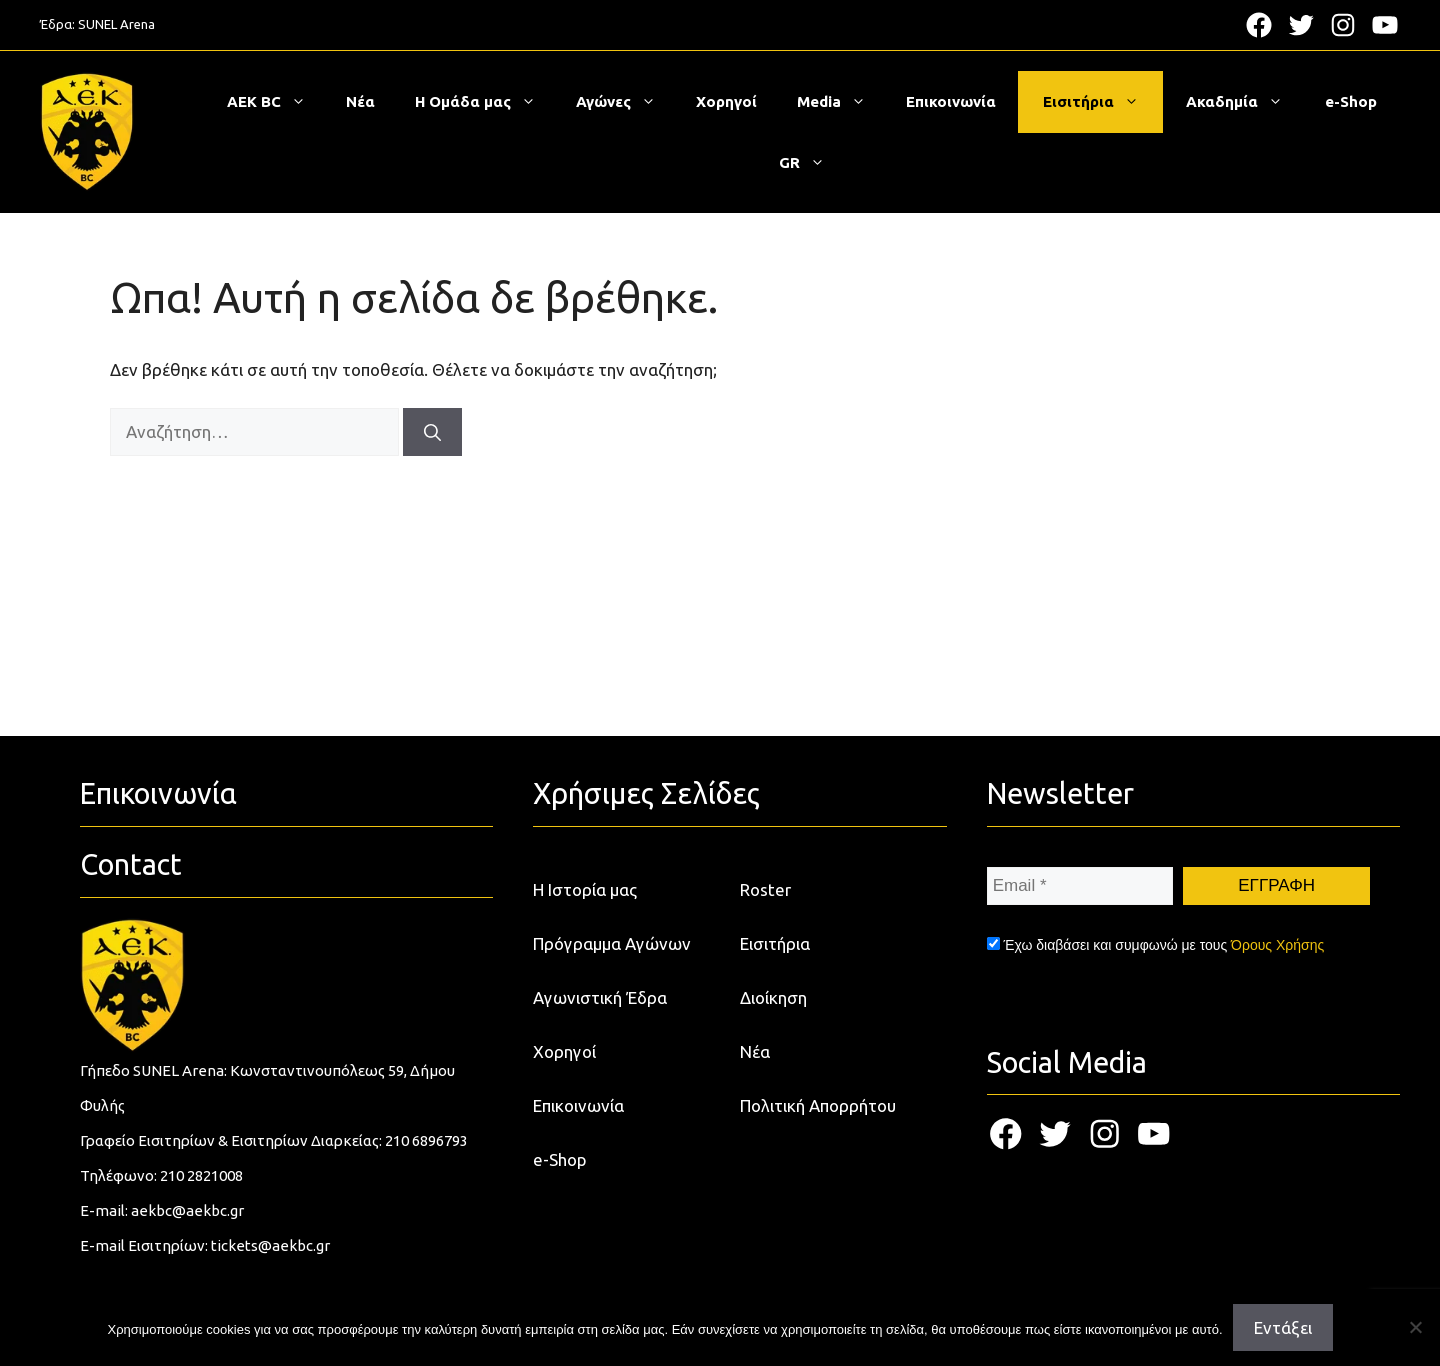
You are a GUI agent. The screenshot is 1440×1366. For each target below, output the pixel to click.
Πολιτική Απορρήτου (818, 1105)
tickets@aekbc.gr (270, 1245)
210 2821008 (201, 1175)
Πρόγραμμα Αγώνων (612, 943)
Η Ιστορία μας (585, 889)
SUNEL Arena (116, 24)
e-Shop (1351, 101)
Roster (765, 889)
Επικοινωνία (951, 101)
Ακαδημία (1244, 102)
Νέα (360, 101)
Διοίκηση (773, 997)
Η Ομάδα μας (485, 102)
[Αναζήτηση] (432, 432)
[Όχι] (1415, 1327)
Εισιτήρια (1101, 102)
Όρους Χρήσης (1277, 945)
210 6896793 (426, 1140)
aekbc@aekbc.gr (187, 1210)
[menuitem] (802, 163)
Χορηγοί (726, 101)
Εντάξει (1283, 1327)
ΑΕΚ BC (276, 102)
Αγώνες (626, 102)
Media (841, 102)
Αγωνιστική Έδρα (600, 997)
